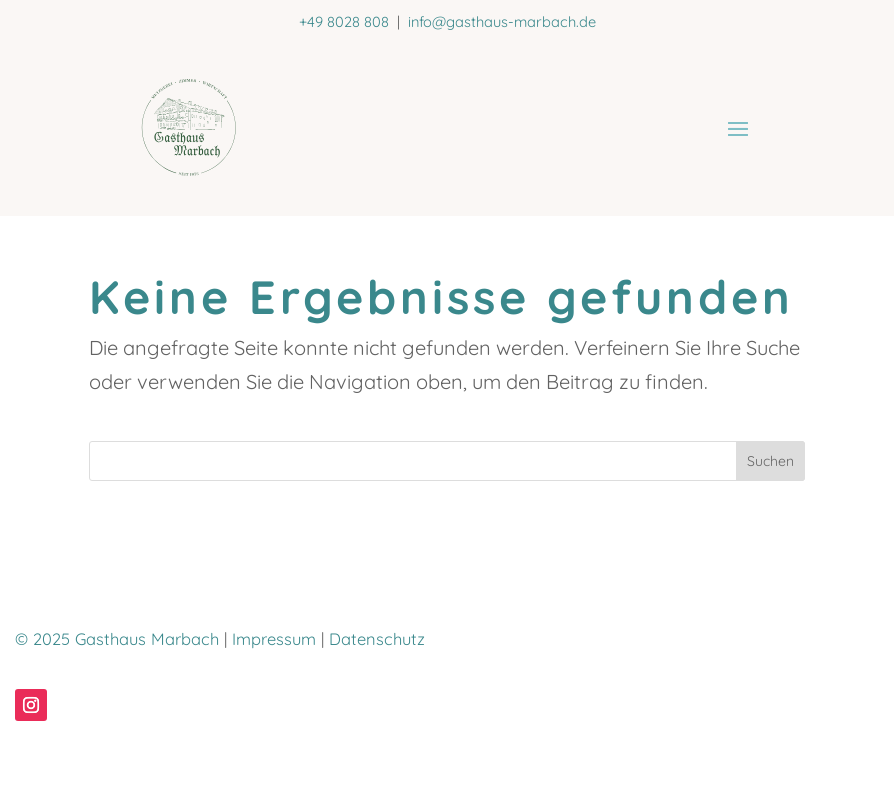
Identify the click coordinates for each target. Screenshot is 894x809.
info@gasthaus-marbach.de (502, 21)
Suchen (770, 461)
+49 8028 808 (344, 21)
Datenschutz (377, 639)
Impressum (274, 639)
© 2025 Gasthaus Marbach (117, 639)
